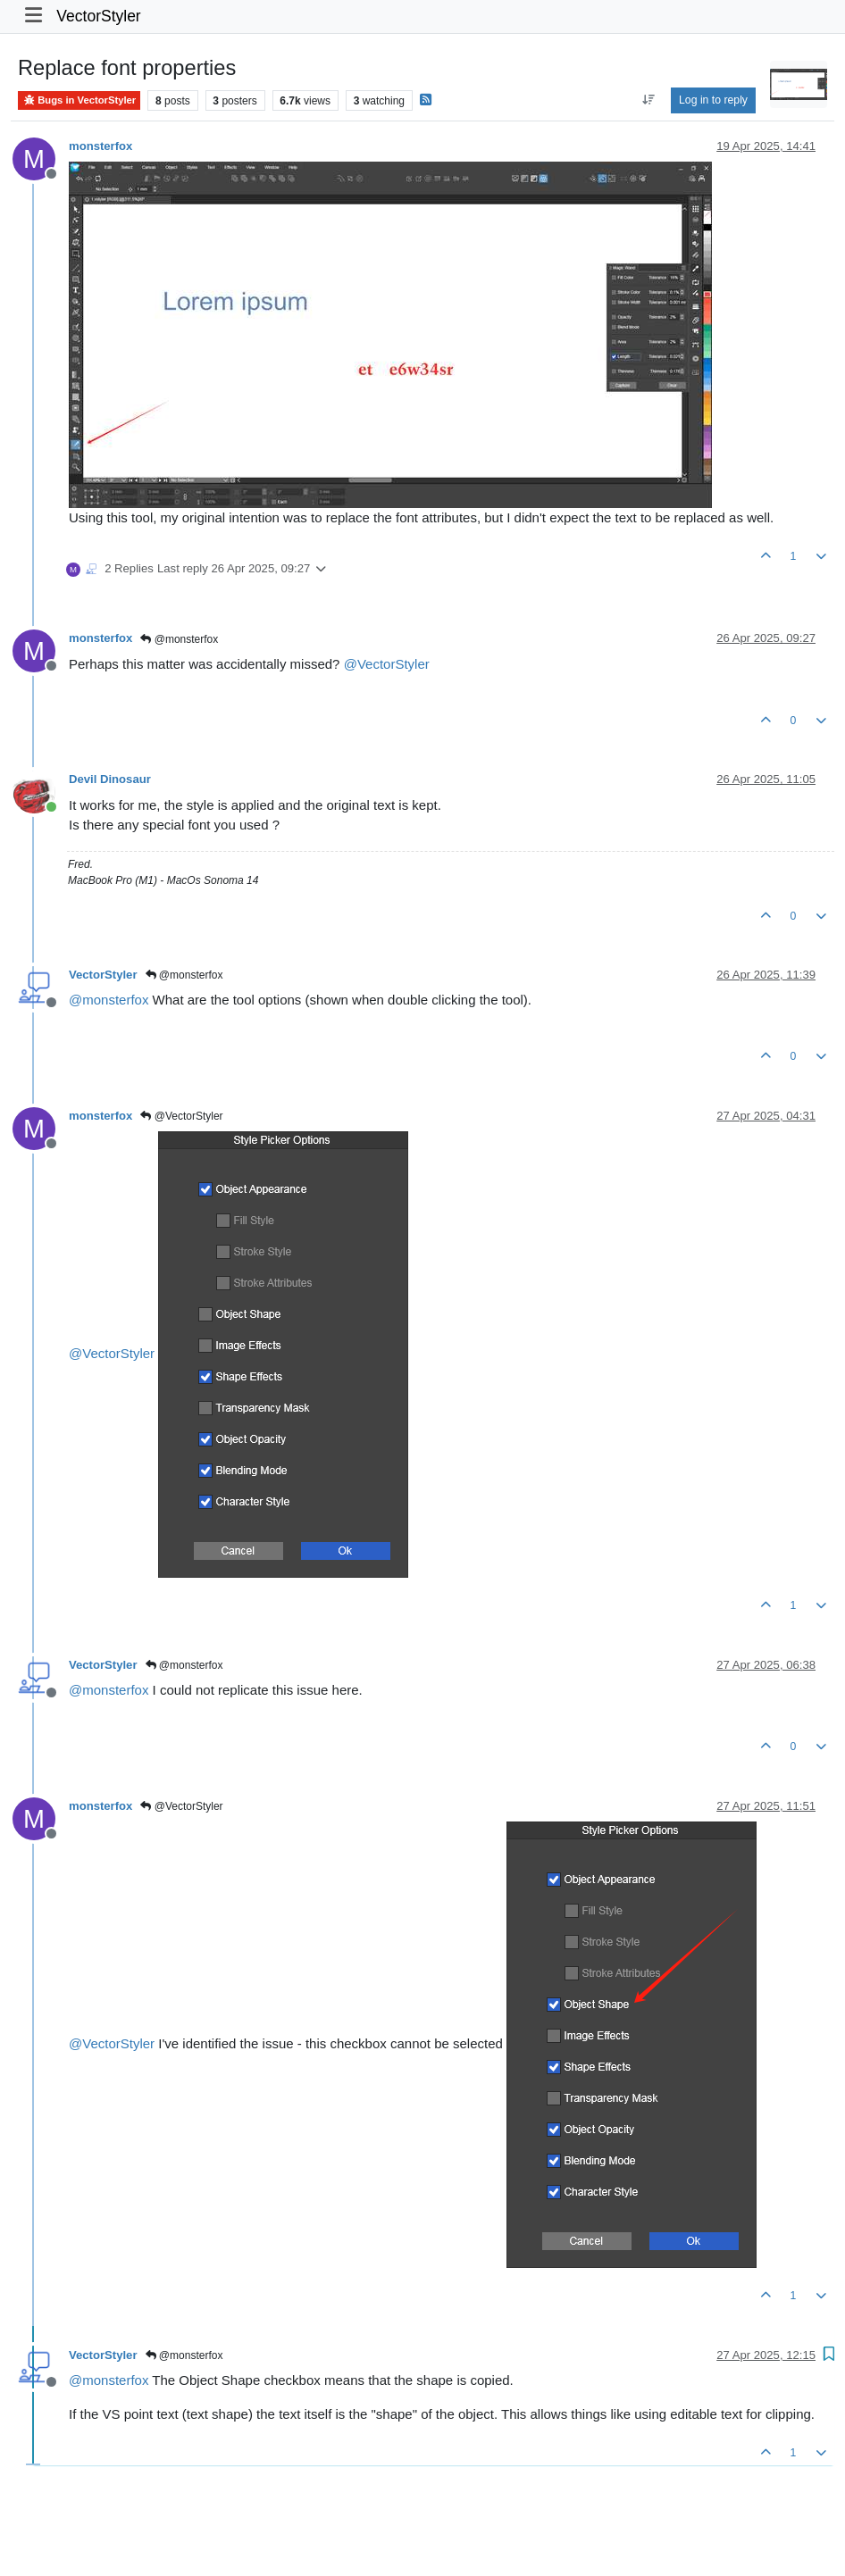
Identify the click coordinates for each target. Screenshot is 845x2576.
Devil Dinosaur (110, 779)
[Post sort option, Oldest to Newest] (648, 100)
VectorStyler (98, 16)
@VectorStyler (181, 1116)
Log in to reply (713, 100)
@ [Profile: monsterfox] (108, 999)
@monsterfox (179, 639)
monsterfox (100, 146)
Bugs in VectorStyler (79, 100)
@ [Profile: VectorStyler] (387, 663)
